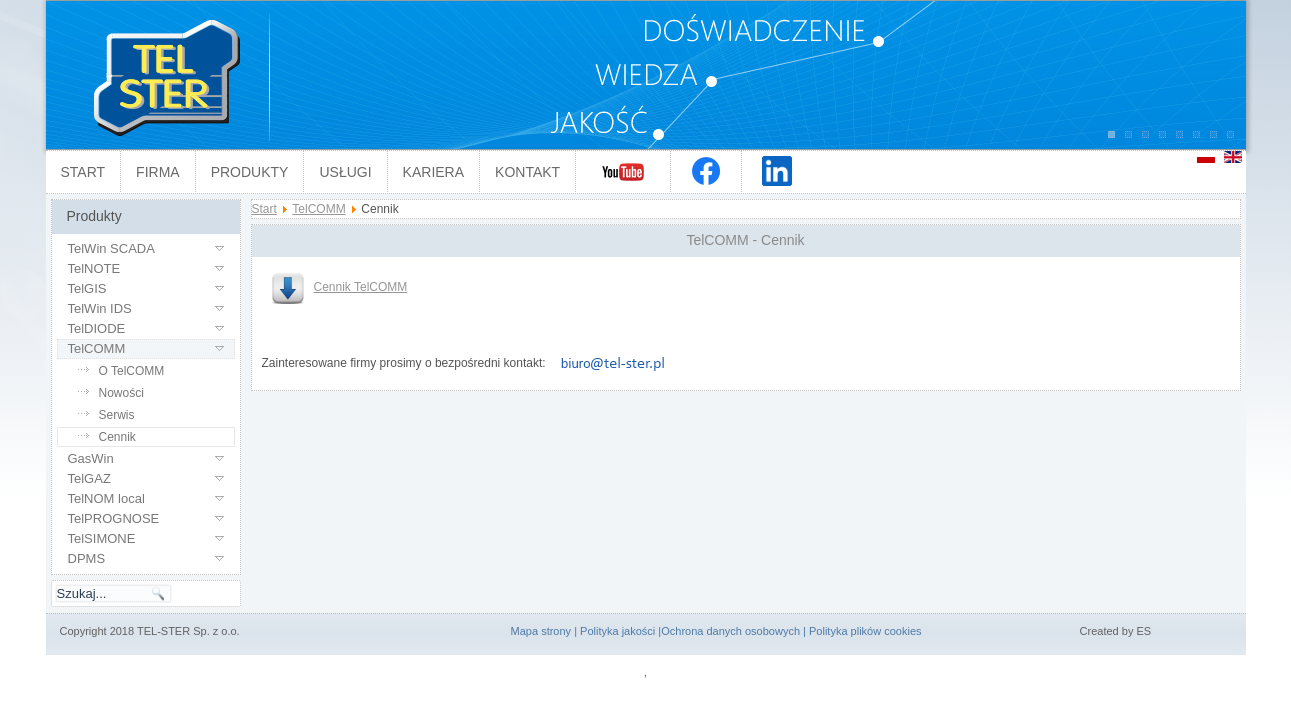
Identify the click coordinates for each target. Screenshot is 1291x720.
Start (83, 172)
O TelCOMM (132, 371)
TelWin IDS (100, 308)
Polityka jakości (617, 631)
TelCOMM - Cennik (745, 240)
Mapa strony (541, 631)
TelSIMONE (102, 538)
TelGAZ (89, 478)
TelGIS (87, 288)
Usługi (345, 172)
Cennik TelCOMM (340, 287)
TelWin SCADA (111, 248)
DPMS (87, 558)
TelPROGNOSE (114, 518)
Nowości (121, 393)
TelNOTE (94, 268)
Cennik (117, 437)
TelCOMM (97, 348)
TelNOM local (106, 498)
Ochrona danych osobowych (730, 631)
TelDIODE (97, 328)
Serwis (117, 415)
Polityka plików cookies (865, 631)
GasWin (91, 458)
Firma (158, 172)
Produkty (250, 172)
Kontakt (527, 172)
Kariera (433, 172)
